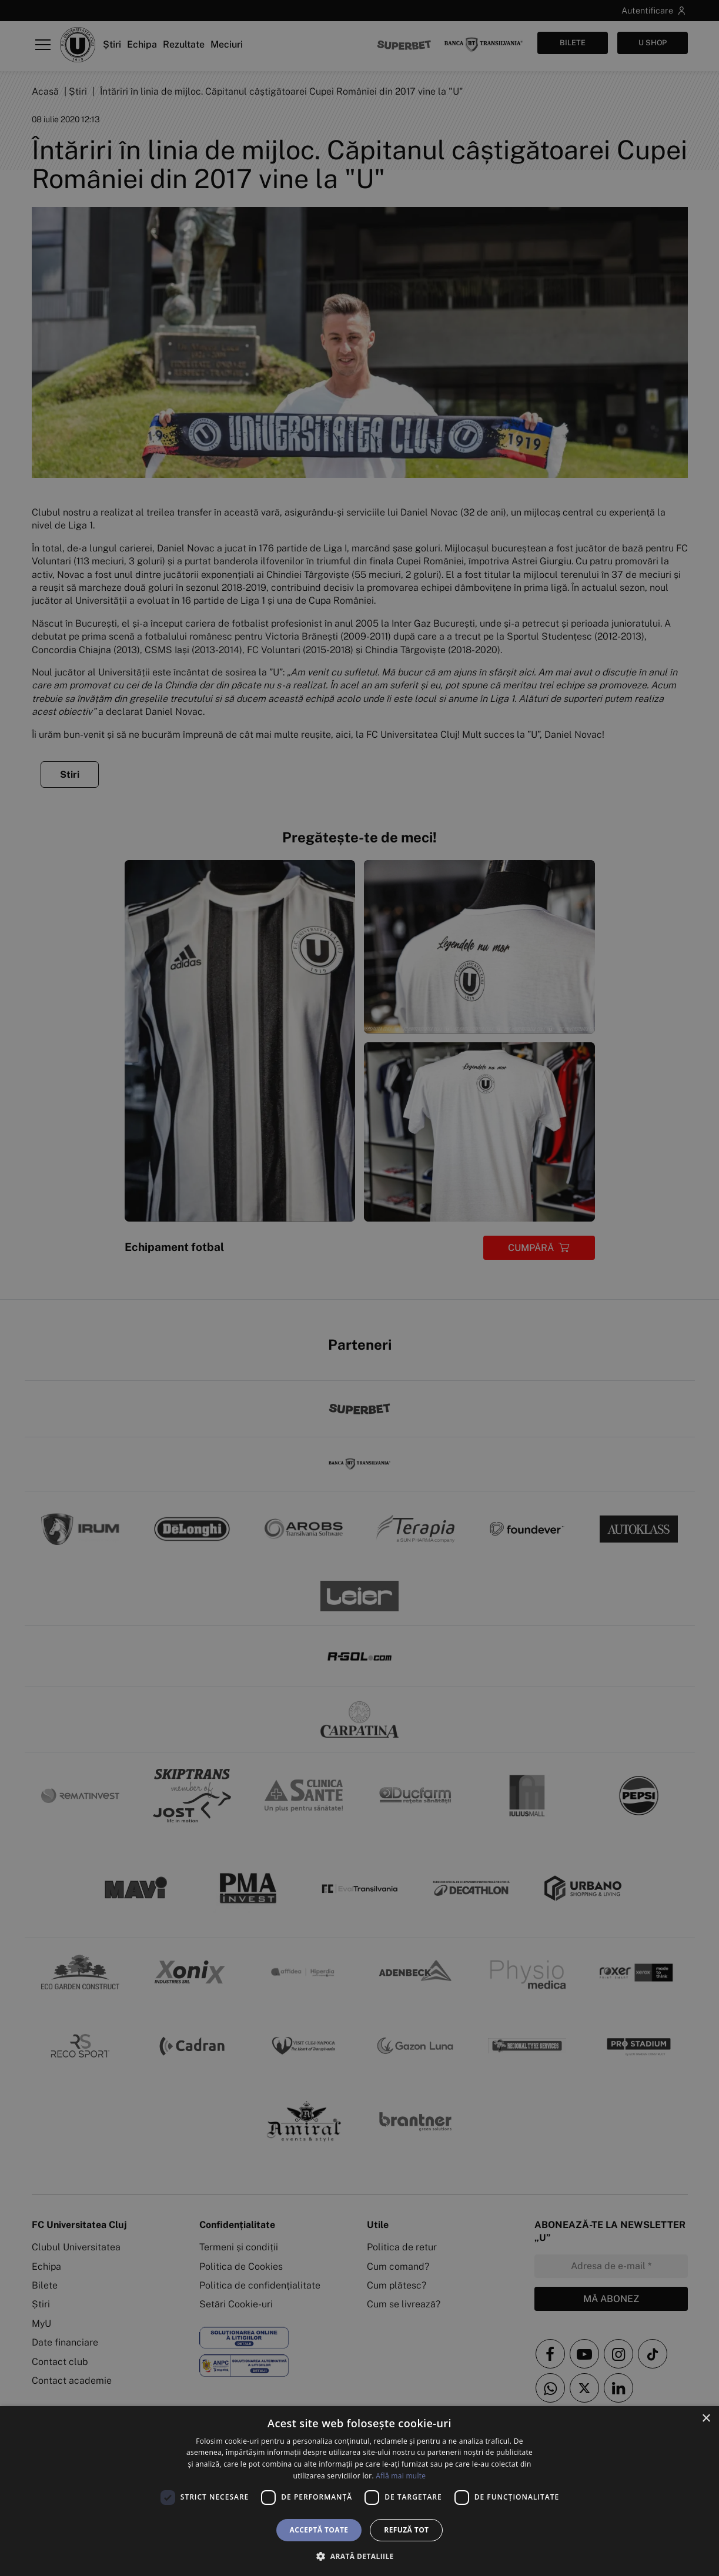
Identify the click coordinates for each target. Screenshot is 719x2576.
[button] (359, 2556)
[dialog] (359, 2491)
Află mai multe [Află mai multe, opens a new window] (401, 2476)
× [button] (705, 2418)
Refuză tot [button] (406, 2530)
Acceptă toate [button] (319, 2530)
